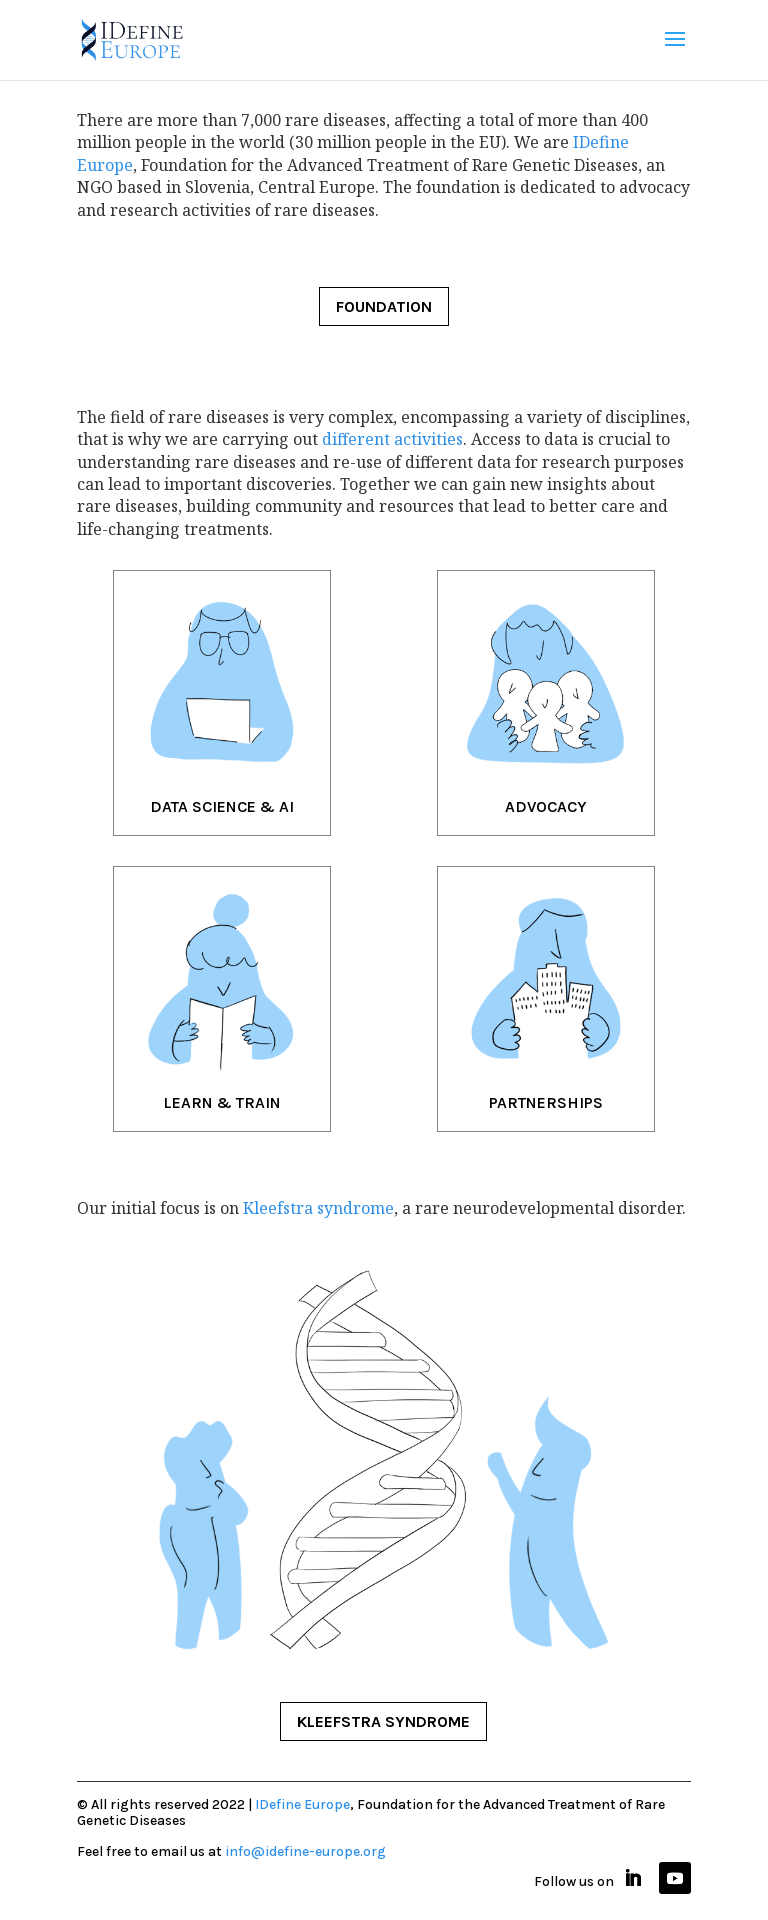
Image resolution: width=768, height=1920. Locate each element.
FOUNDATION (384, 306)
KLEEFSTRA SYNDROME (383, 1721)
